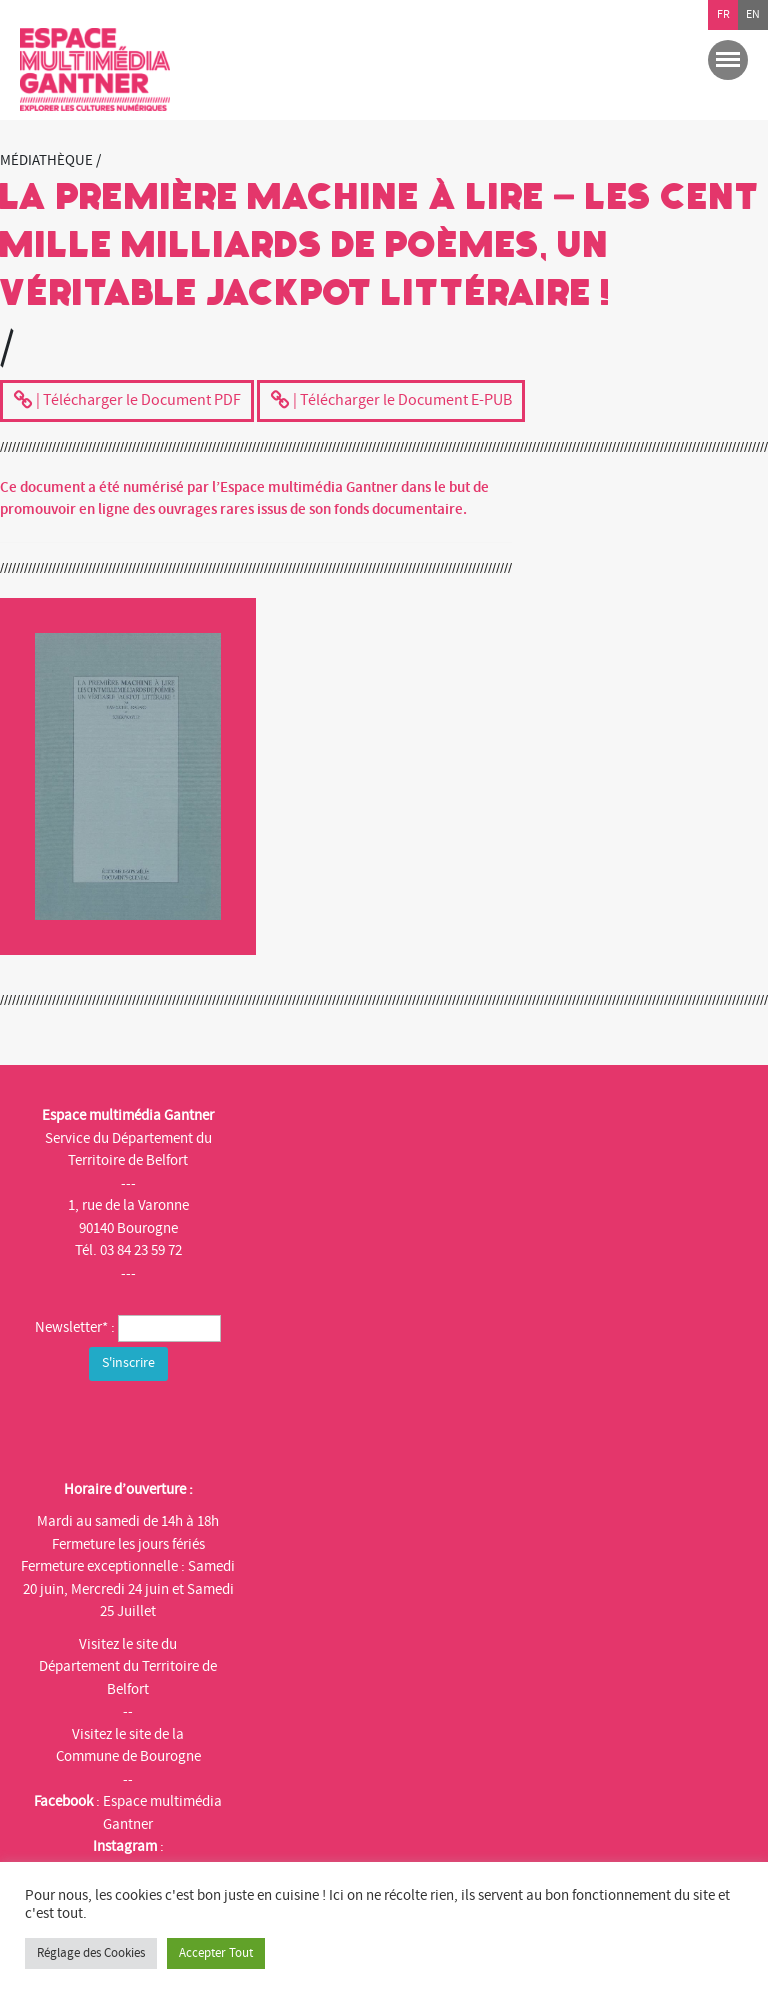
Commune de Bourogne (128, 1756)
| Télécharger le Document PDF (127, 402)
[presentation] (177, 1425)
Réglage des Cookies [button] (91, 1953)
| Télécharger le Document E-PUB (391, 402)
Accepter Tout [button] (216, 1953)
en (753, 14)
